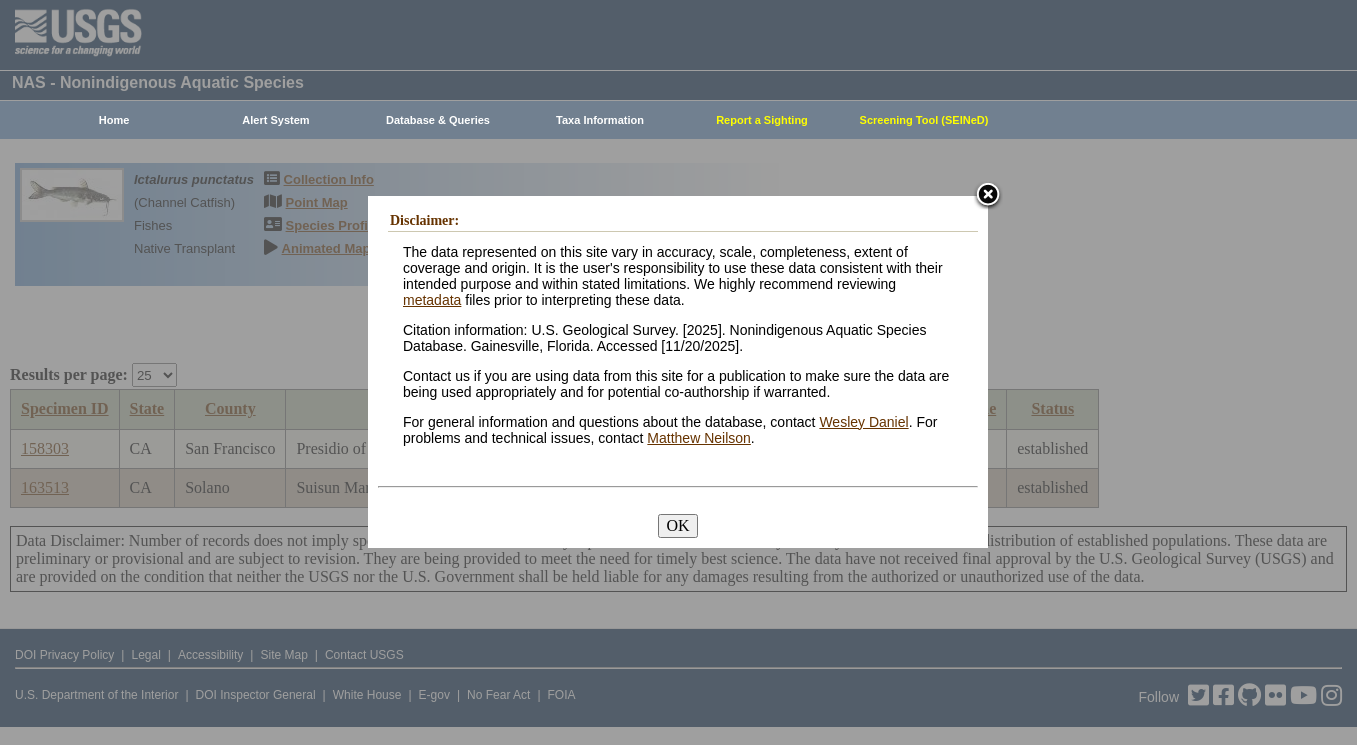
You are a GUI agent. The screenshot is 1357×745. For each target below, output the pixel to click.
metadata (432, 300)
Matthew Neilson (699, 438)
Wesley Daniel (863, 422)
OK (677, 525)
